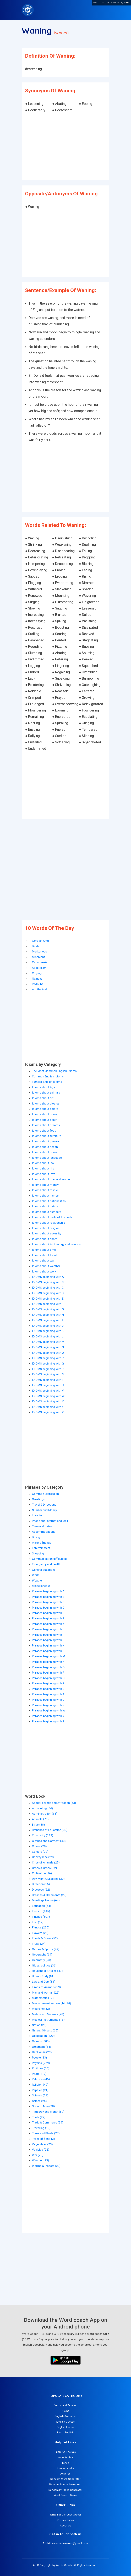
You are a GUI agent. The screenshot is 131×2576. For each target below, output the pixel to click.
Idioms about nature (45, 1206)
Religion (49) (40, 2084)
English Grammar (65, 2416)
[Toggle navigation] (105, 10)
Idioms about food (44, 1130)
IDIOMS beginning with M (48, 1341)
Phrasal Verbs (65, 2468)
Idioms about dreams (46, 1125)
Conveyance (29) (43, 1857)
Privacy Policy (65, 2520)
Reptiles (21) (40, 2090)
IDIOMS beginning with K (48, 1331)
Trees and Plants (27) (46, 2133)
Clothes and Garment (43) (49, 1841)
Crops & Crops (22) (44, 1868)
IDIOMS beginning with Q (48, 1363)
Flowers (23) (40, 1933)
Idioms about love (43, 1174)
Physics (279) (41, 2063)
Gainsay (37, 978)
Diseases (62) (41, 1889)
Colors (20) (39, 1846)
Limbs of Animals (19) (46, 1987)
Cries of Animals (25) (46, 1862)
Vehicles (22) (40, 2149)
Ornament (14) (41, 2046)
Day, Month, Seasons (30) (48, 1878)
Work (35, 1575)
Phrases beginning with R (48, 1683)
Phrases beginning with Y (48, 1716)
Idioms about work (44, 1271)
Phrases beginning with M (48, 1656)
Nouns (65, 2411)
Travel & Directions (44, 1504)
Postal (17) (39, 2074)
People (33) (39, 2057)
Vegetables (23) (42, 2144)
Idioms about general (45, 1141)
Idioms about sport (44, 1239)
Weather (37, 1580)
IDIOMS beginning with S (48, 1374)
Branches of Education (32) (49, 1830)
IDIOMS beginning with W (48, 1396)
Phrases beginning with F (48, 1618)
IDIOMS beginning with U (48, 1385)
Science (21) (40, 2095)
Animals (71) (40, 1819)
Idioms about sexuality (46, 1233)
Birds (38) (38, 1824)
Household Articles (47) (47, 1970)
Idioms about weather (46, 1266)
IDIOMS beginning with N (48, 1347)
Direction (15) (41, 1884)
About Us (65, 2525)
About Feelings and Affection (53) (54, 1803)
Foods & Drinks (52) (45, 1938)
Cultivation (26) (42, 1873)
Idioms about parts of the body (52, 1217)
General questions (44, 1569)
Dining (36, 1537)
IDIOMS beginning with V (48, 1390)
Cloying (37, 973)
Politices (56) (40, 2068)
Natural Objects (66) (45, 2030)
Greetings (38, 1499)
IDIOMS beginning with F (47, 1304)
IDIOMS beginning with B (48, 1282)
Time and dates (42, 1526)
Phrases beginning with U (48, 1699)
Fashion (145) (41, 1911)
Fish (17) (37, 1922)
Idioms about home (44, 1152)
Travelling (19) (41, 2128)
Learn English (65, 2432)
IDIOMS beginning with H (48, 1314)
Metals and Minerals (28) (48, 2014)
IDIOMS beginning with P (48, 1358)
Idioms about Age (43, 1087)
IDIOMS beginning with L (47, 1336)
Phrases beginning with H (48, 1629)
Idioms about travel (44, 1255)
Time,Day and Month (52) (48, 2111)
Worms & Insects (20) (46, 2166)
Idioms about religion (45, 1228)
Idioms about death (44, 1119)
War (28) (37, 2155)
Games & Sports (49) (45, 1949)
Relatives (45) (41, 2079)
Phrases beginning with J (48, 1640)
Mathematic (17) (43, 1998)
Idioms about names (45, 1195)
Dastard (37, 946)
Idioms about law (43, 1163)
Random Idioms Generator (65, 2484)
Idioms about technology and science (56, 1244)
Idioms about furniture (46, 1136)
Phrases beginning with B (48, 1596)
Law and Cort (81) (43, 1981)
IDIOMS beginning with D (48, 1293)
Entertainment (41, 1548)
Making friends (41, 1542)
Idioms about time (44, 1249)
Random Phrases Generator (65, 2490)
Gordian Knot (40, 940)
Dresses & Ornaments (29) (49, 1895)
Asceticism (39, 967)
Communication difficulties (49, 1558)
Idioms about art (42, 1098)
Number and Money (44, 1510)
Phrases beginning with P (48, 1672)
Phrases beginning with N (48, 1661)
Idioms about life (43, 1168)
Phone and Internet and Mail (50, 1521)
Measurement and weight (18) (51, 2003)
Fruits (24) (39, 1943)
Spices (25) (39, 2101)
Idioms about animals (46, 1092)
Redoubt (37, 984)
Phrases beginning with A (48, 1591)
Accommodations (43, 1531)
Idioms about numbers (46, 1212)
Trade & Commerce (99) (47, 2122)
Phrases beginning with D (48, 1607)
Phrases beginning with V (48, 1705)
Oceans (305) (41, 2041)
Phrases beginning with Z (48, 1721)
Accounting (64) (42, 1808)
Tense (65, 2463)
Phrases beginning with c (48, 1602)
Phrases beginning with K (48, 1645)
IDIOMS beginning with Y (48, 1407)
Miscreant (38, 957)
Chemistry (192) (42, 1835)
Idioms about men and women (51, 1179)
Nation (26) (39, 2025)
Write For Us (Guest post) (65, 2514)
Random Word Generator (65, 2479)
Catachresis (39, 962)
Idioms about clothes (45, 1103)
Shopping (38, 1553)
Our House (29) (42, 2052)
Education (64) (41, 1906)
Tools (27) (38, 2117)
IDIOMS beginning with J (48, 1325)
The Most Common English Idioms (54, 1071)
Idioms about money (45, 1184)
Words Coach (64, 2565)
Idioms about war (43, 1260)
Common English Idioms (48, 1076)
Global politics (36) (44, 1965)
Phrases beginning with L (48, 1651)
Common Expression (45, 1493)
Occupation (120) (43, 2035)
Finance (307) (41, 1916)
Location (37, 1515)
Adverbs (65, 2473)
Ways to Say (65, 2457)
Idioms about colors (45, 1109)
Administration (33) (44, 1813)
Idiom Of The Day (65, 2452)
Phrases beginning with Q (48, 1678)
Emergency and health (46, 1564)
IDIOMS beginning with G (48, 1309)
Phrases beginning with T (48, 1694)
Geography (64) (42, 1954)
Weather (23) (40, 2160)
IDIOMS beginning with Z (48, 1412)
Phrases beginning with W (48, 1710)
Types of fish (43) (43, 2138)
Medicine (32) (41, 2008)
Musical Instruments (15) (48, 2019)
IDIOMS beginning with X (48, 1401)
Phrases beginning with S (48, 1689)
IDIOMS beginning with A (48, 1276)
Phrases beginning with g (48, 1624)
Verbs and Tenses (65, 2405)
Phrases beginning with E (48, 1613)
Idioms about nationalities (49, 1201)
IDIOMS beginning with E (47, 1298)
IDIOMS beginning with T (48, 1379)
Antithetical (39, 989)
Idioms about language (47, 1157)
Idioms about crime (44, 1114)
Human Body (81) (43, 1976)
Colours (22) (40, 1851)
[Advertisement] (65, 147)
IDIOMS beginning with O (48, 1352)
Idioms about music (45, 1190)
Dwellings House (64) (46, 1900)
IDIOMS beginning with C (48, 1287)
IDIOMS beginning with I (47, 1320)
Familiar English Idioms (47, 1081)
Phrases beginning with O (48, 1667)
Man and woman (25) (45, 1992)
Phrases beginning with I (47, 1634)
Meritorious (39, 951)
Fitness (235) (40, 1927)
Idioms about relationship (48, 1222)
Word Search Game (65, 2495)
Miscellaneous (41, 1586)
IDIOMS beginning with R (48, 1369)
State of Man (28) (43, 2106)
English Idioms (65, 2427)
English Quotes (65, 2421)
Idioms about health (45, 1147)
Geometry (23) (41, 1960)
